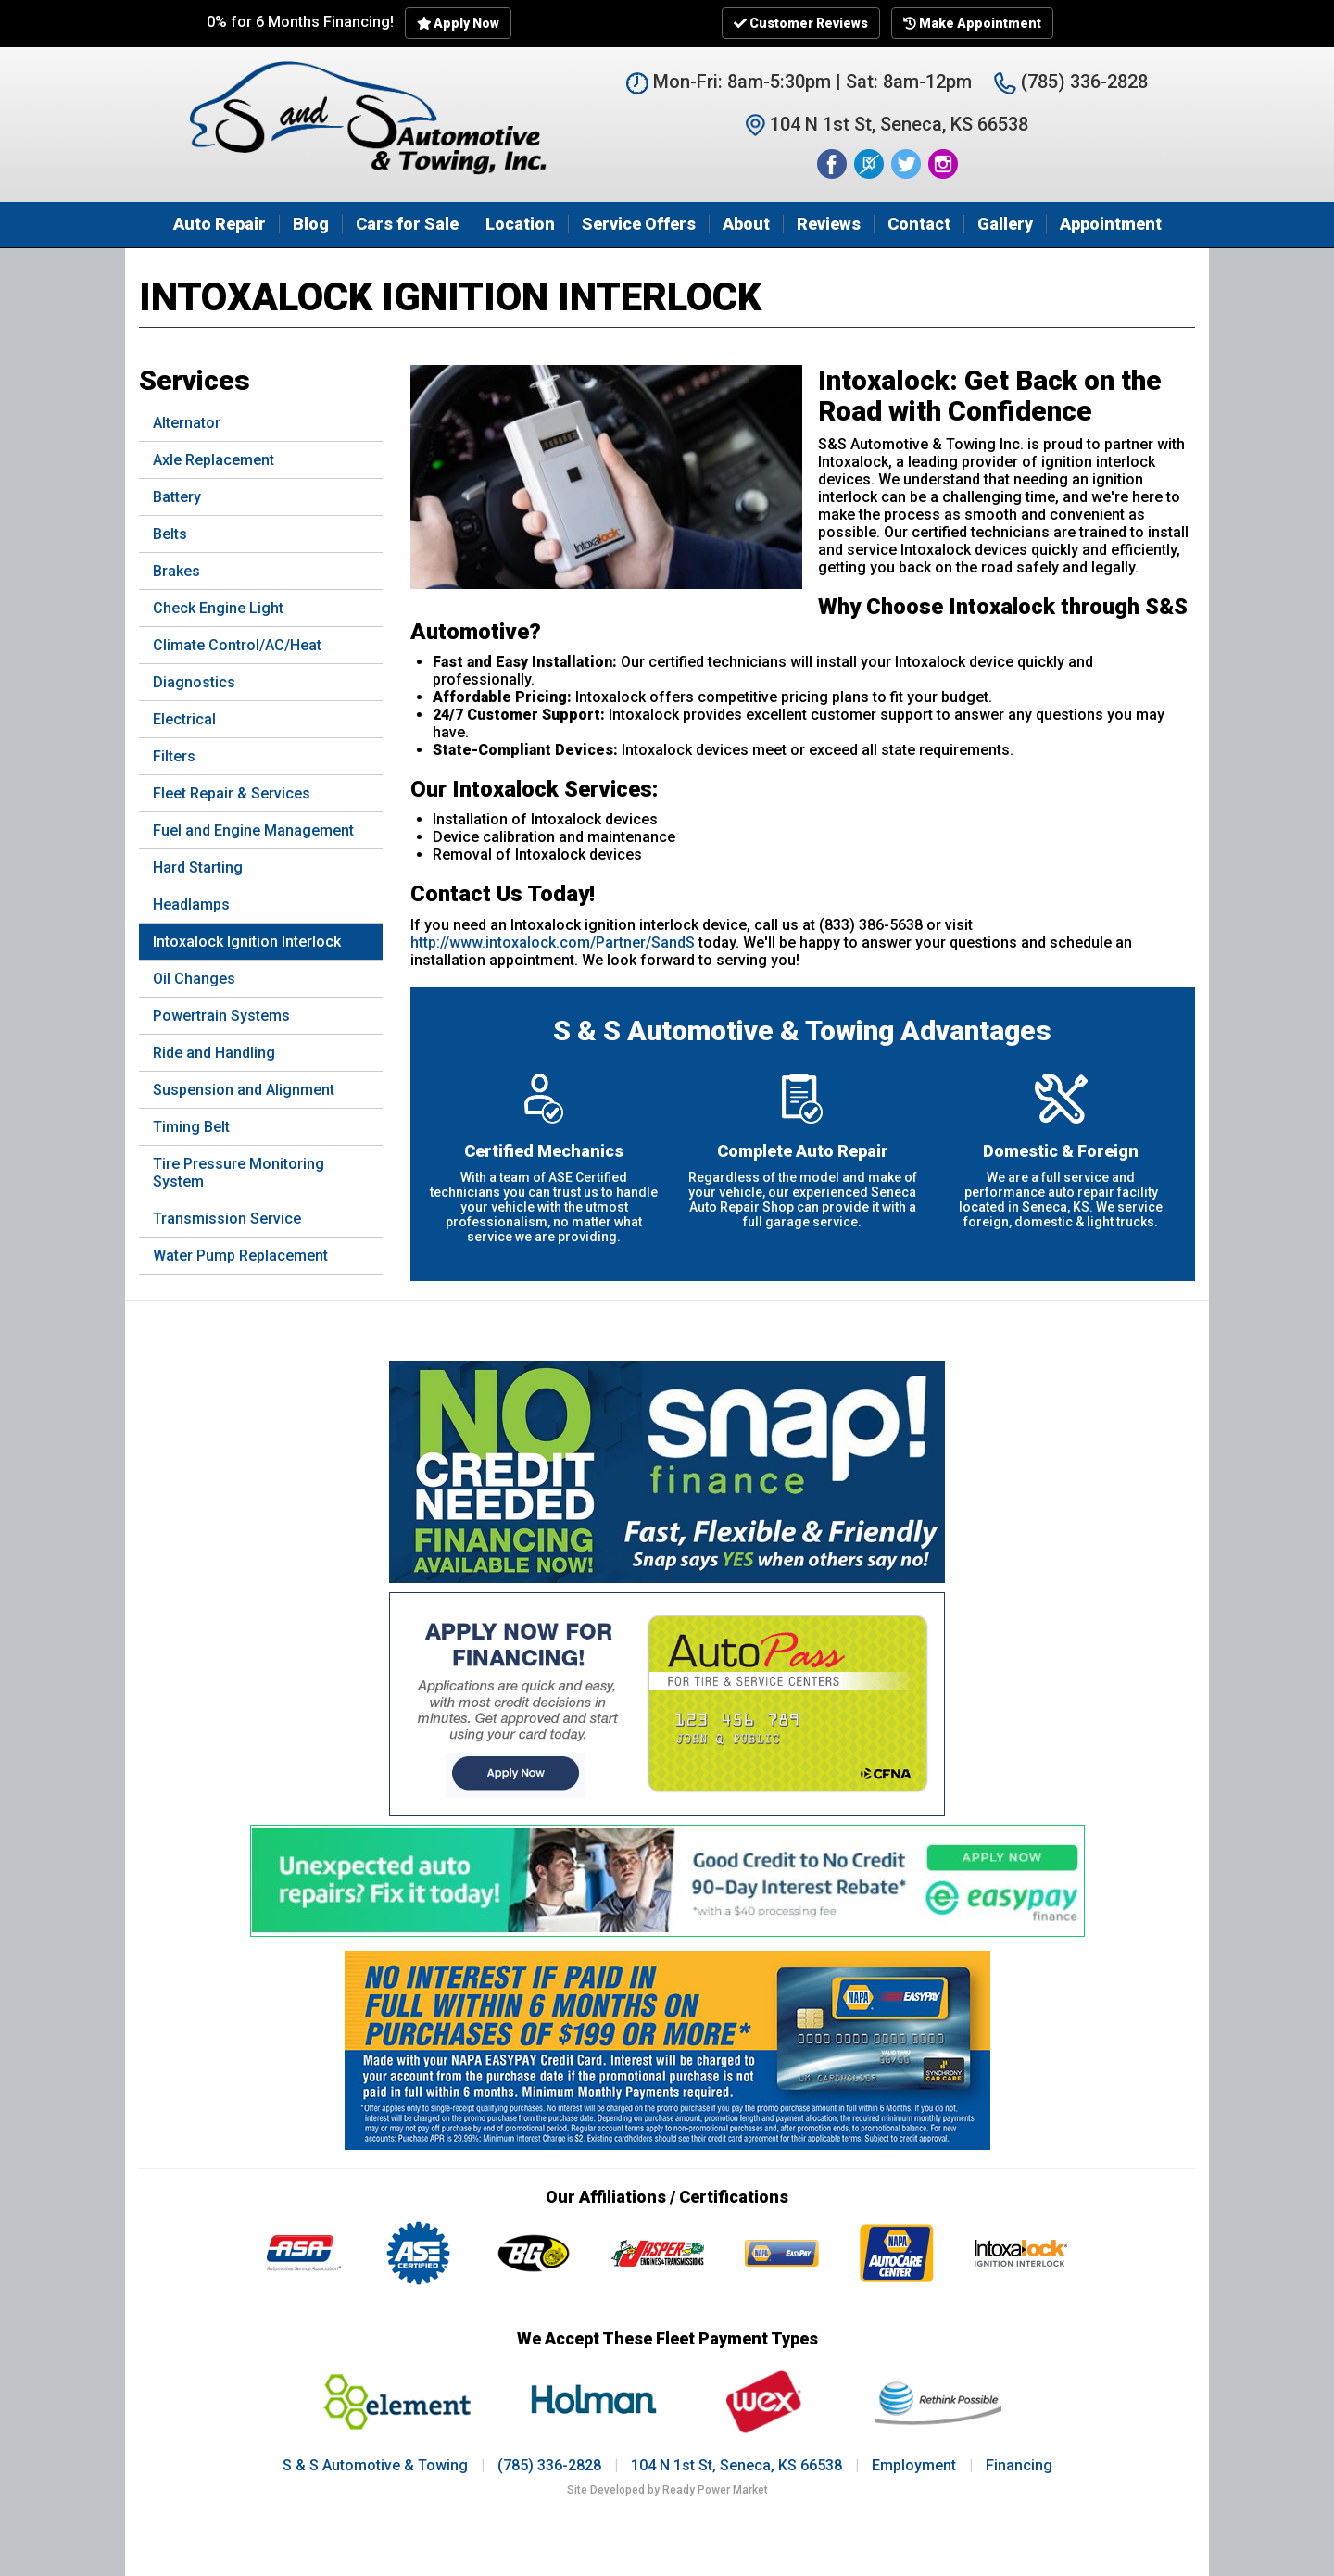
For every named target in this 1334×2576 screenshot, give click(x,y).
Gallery (1005, 224)
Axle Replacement (213, 460)
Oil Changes (194, 978)
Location (520, 224)
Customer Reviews (801, 23)
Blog (311, 224)
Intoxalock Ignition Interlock (247, 941)
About (746, 224)
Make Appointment (972, 23)
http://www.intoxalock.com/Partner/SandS (552, 942)
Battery (177, 497)
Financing (1019, 2465)
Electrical (184, 719)
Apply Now (458, 23)
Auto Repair (219, 224)
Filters (174, 756)
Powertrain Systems (221, 1015)
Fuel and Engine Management (253, 830)
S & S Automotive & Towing (375, 2465)
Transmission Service (227, 1218)
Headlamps (191, 904)
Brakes (176, 571)
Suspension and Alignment (243, 1090)
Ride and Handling (214, 1053)
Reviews (829, 224)
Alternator (186, 423)
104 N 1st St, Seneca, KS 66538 (736, 2465)
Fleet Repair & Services (231, 793)
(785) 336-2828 (1071, 81)
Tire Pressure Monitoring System (238, 1172)
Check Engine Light (218, 608)
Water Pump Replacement (240, 1255)
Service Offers (639, 224)
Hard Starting (198, 867)
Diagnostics (194, 682)
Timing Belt (191, 1127)
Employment (914, 2465)
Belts (170, 534)
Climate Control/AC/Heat (237, 645)
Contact (918, 224)
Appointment (1111, 224)
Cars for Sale (407, 224)
